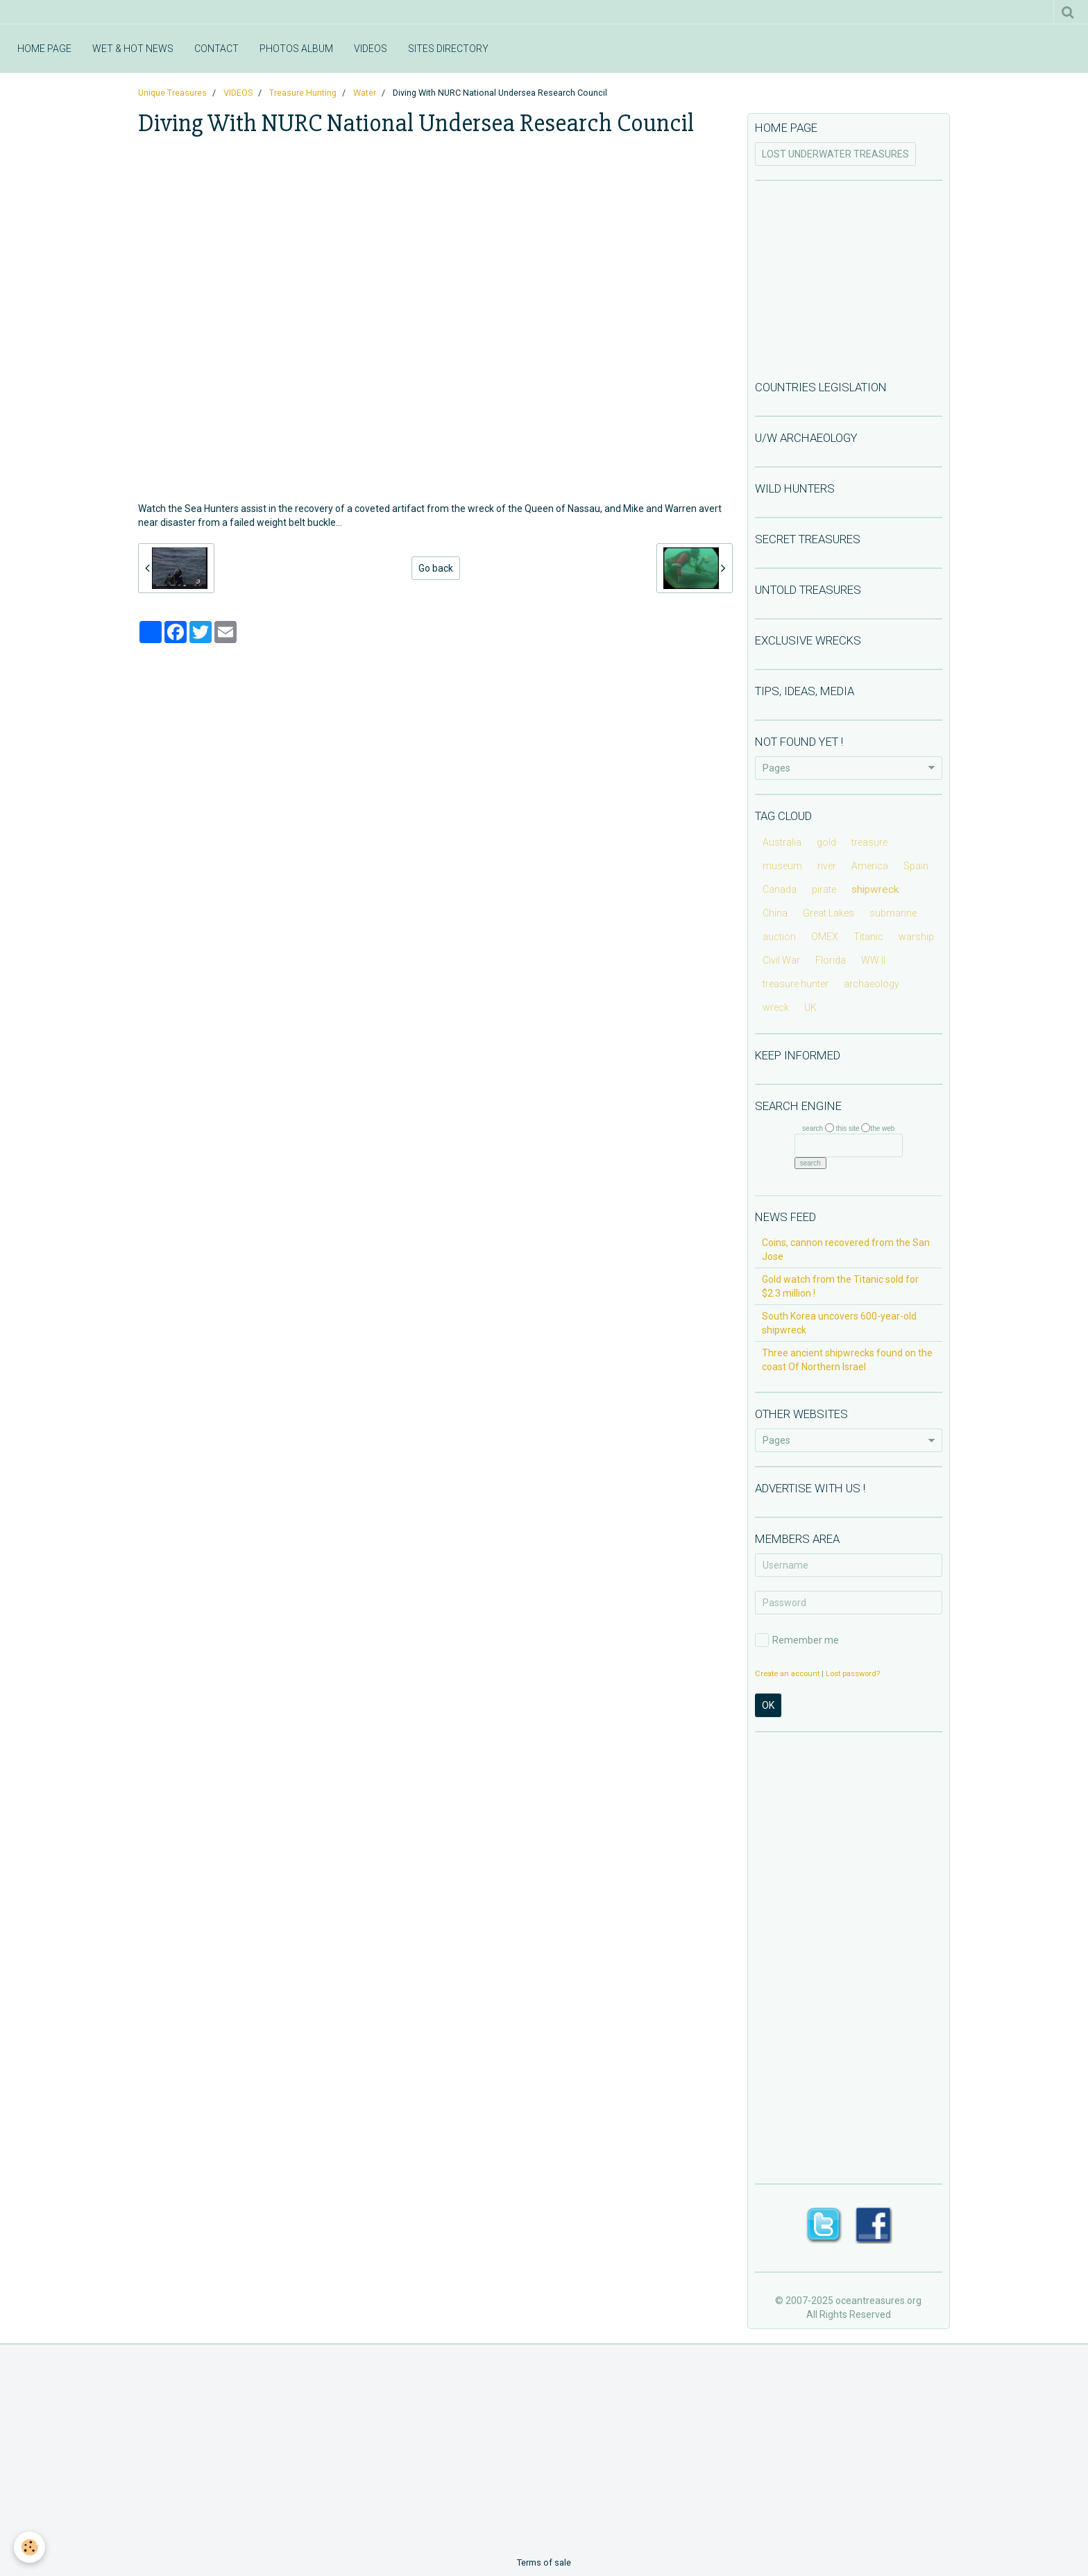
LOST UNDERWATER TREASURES (835, 154)
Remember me (797, 1640)
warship (916, 936)
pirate (824, 889)
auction (779, 936)
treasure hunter (795, 983)
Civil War (781, 960)
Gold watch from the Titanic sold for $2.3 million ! (840, 1286)
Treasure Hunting (303, 92)
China (775, 913)
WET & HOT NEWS (132, 48)
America (869, 865)
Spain (915, 865)
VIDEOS (370, 48)
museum (782, 865)
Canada (780, 889)
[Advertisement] (848, 279)
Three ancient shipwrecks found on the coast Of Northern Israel (847, 1359)
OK (768, 1705)
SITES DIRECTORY (448, 48)
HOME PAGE (44, 48)
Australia (782, 842)
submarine (893, 913)
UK (810, 1007)
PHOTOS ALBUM (296, 48)
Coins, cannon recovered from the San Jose (846, 1249)
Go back (435, 568)
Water (364, 92)
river (826, 865)
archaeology (871, 983)
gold (826, 842)
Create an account (787, 1673)
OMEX (824, 936)
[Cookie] (29, 2547)
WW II (873, 960)
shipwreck (875, 889)
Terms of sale (544, 2562)
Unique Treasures (172, 92)
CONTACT (216, 48)
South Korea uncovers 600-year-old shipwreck (839, 1323)
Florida (830, 960)
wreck (776, 1007)
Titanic (868, 936)
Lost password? (853, 1673)
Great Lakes (828, 913)
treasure (869, 842)
